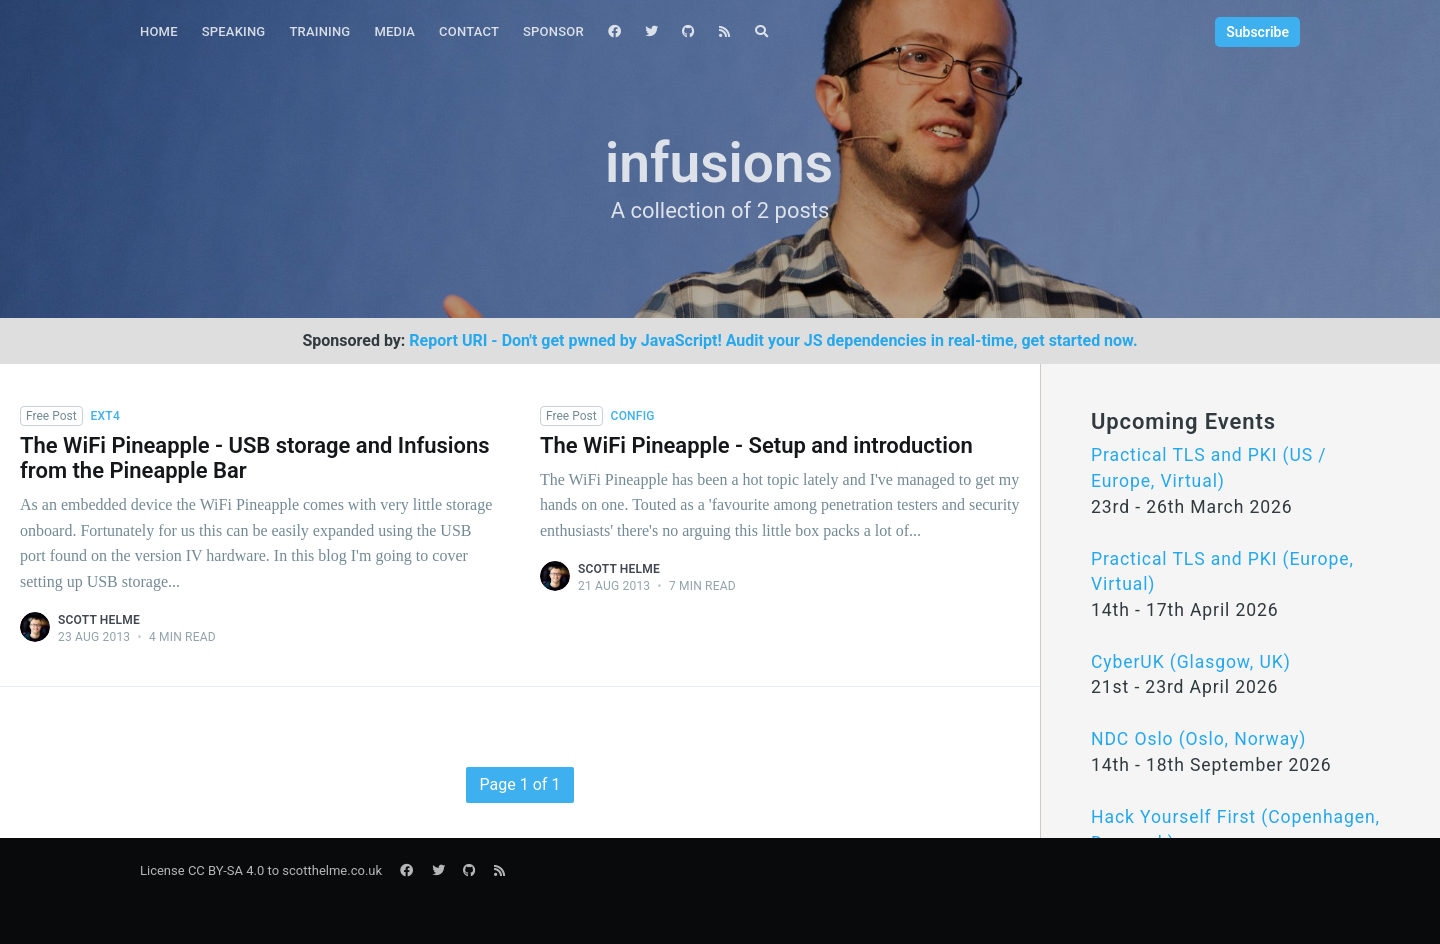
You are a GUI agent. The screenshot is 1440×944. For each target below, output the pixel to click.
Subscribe (1257, 32)
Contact (469, 31)
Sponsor (553, 31)
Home (159, 31)
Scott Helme (99, 620)
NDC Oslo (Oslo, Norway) (1198, 739)
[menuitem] (159, 32)
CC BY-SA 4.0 (226, 870)
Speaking (234, 31)
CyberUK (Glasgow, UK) (1191, 662)
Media (394, 31)
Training (319, 31)
